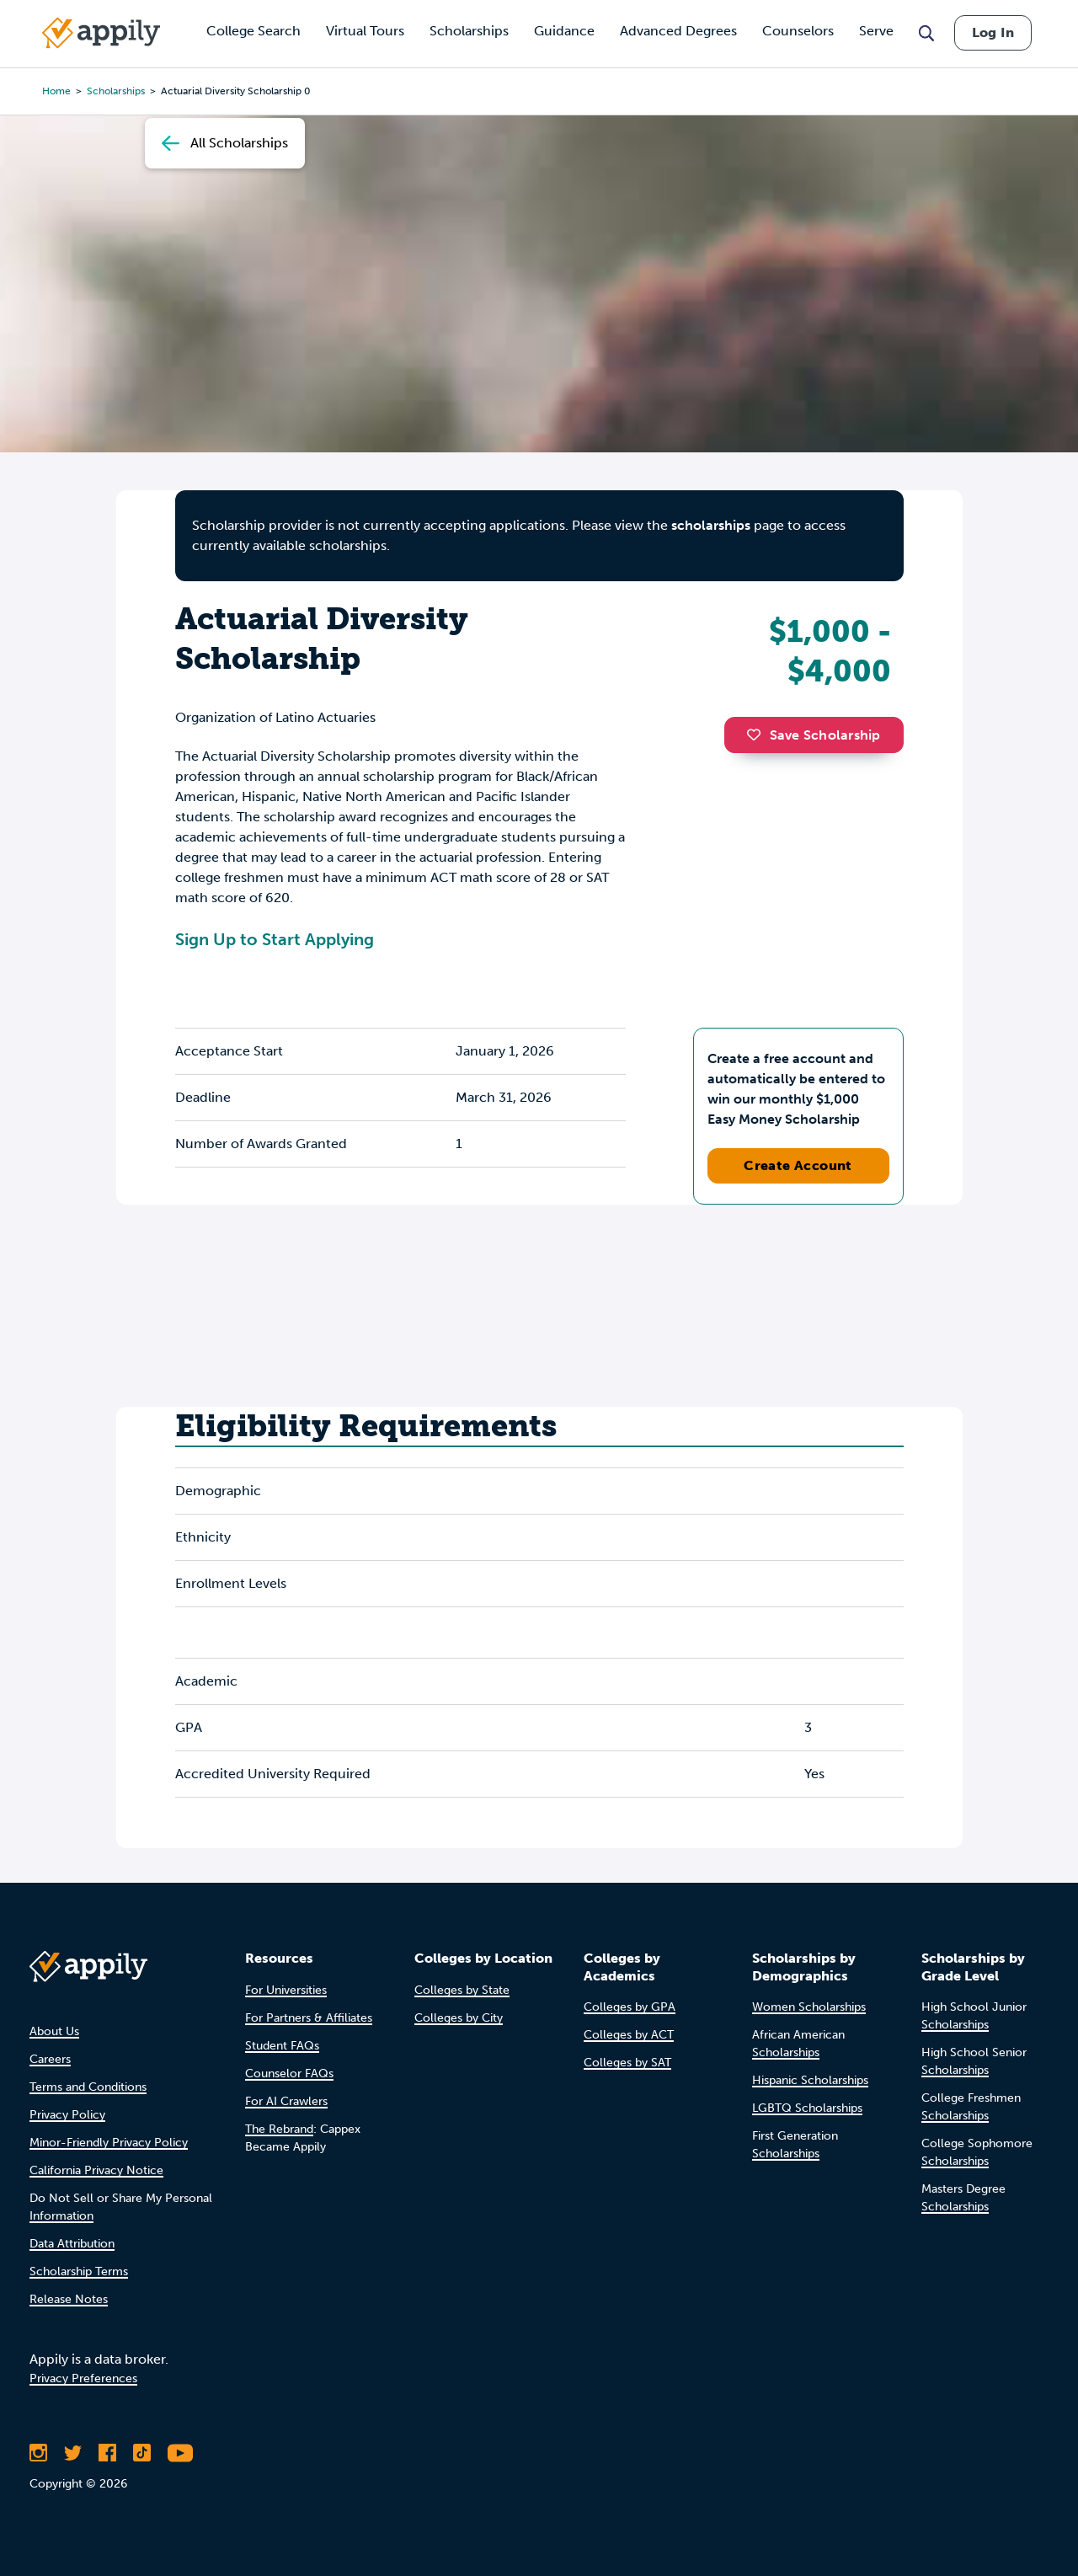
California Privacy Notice (96, 2170)
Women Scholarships (809, 2007)
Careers (50, 2059)
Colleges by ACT (629, 2035)
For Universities (286, 1990)
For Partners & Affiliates (308, 2018)
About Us (54, 2031)
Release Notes (68, 2299)
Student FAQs (282, 2046)
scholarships (710, 525)
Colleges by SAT (627, 2062)
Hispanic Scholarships (810, 2080)
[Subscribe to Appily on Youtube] (180, 2453)
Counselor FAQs (289, 2073)
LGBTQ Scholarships (807, 2108)
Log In (993, 32)
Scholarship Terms (78, 2271)
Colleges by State (462, 1990)
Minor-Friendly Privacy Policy (108, 2142)
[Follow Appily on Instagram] (38, 2453)
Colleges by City (458, 2018)
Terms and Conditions (88, 2087)
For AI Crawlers (286, 2101)
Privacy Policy (67, 2115)
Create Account (798, 1165)
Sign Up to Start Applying (274, 939)
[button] (758, 734)
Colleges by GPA (629, 2007)
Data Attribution (72, 2244)
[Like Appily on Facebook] (107, 2453)
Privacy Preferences (83, 2378)
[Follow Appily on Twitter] (73, 2453)
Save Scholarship (813, 735)
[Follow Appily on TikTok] (142, 2453)
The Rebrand (279, 2129)
